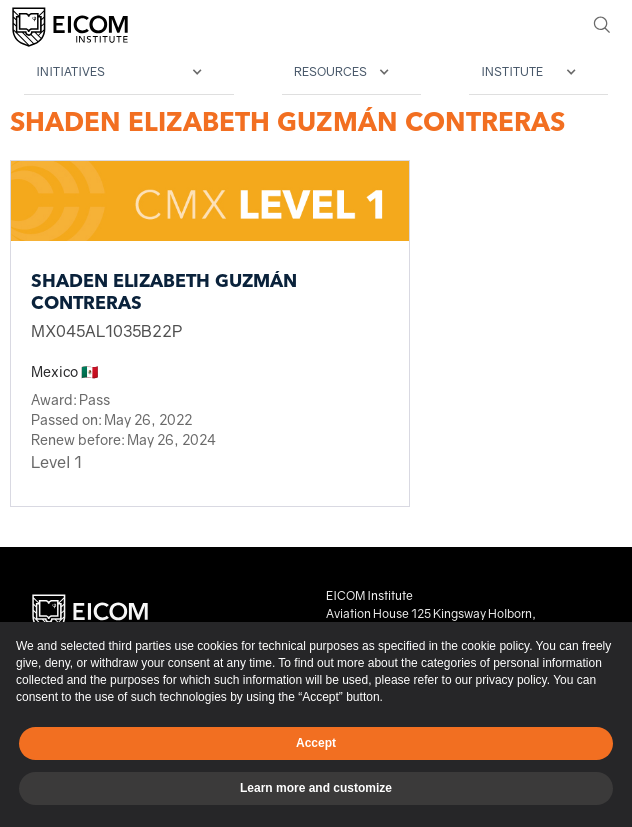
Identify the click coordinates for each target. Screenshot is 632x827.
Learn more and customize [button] (316, 788)
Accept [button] (316, 743)
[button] (129, 72)
